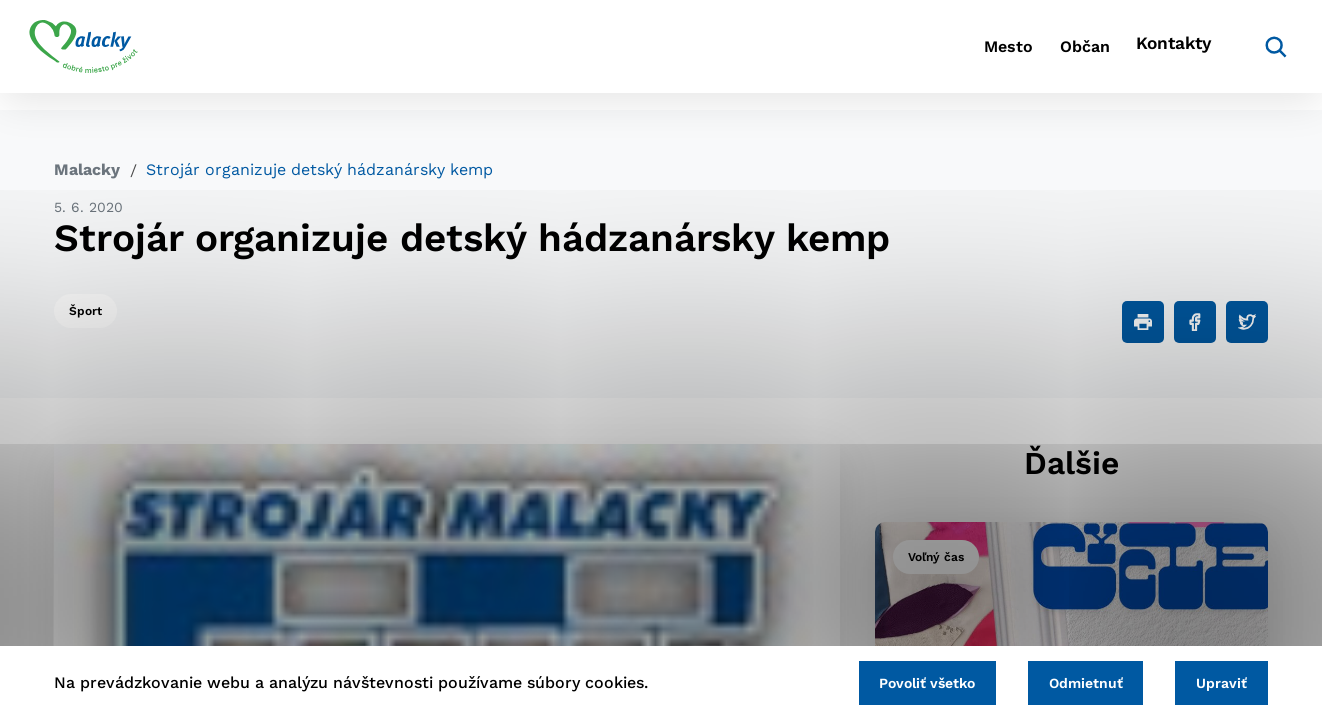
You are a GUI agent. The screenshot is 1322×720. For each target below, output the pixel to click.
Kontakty (1142, 55)
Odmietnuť (1070, 681)
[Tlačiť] (1143, 322)
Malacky (87, 169)
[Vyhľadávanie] (1238, 55)
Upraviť (1216, 681)
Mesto (931, 55)
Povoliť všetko (901, 681)
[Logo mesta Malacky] (108, 55)
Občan (1031, 55)
